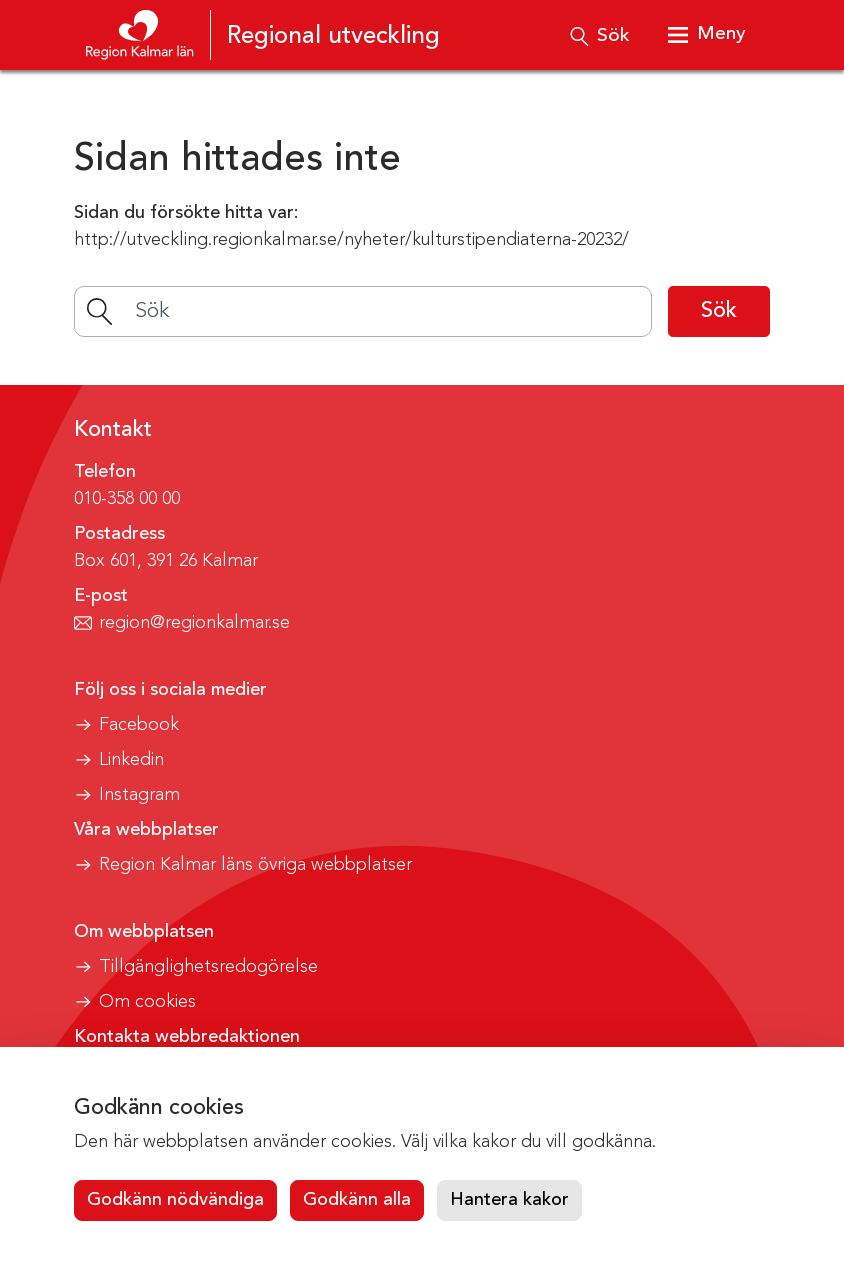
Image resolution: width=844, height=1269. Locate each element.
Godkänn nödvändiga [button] (175, 1200)
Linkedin (131, 760)
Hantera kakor (509, 1200)
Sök (719, 311)
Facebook (139, 725)
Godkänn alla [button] (357, 1200)
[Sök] (363, 311)
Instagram (139, 795)
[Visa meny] (705, 35)
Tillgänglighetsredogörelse (208, 967)
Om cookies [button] (147, 1002)
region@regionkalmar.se (194, 623)
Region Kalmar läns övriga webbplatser (255, 865)
